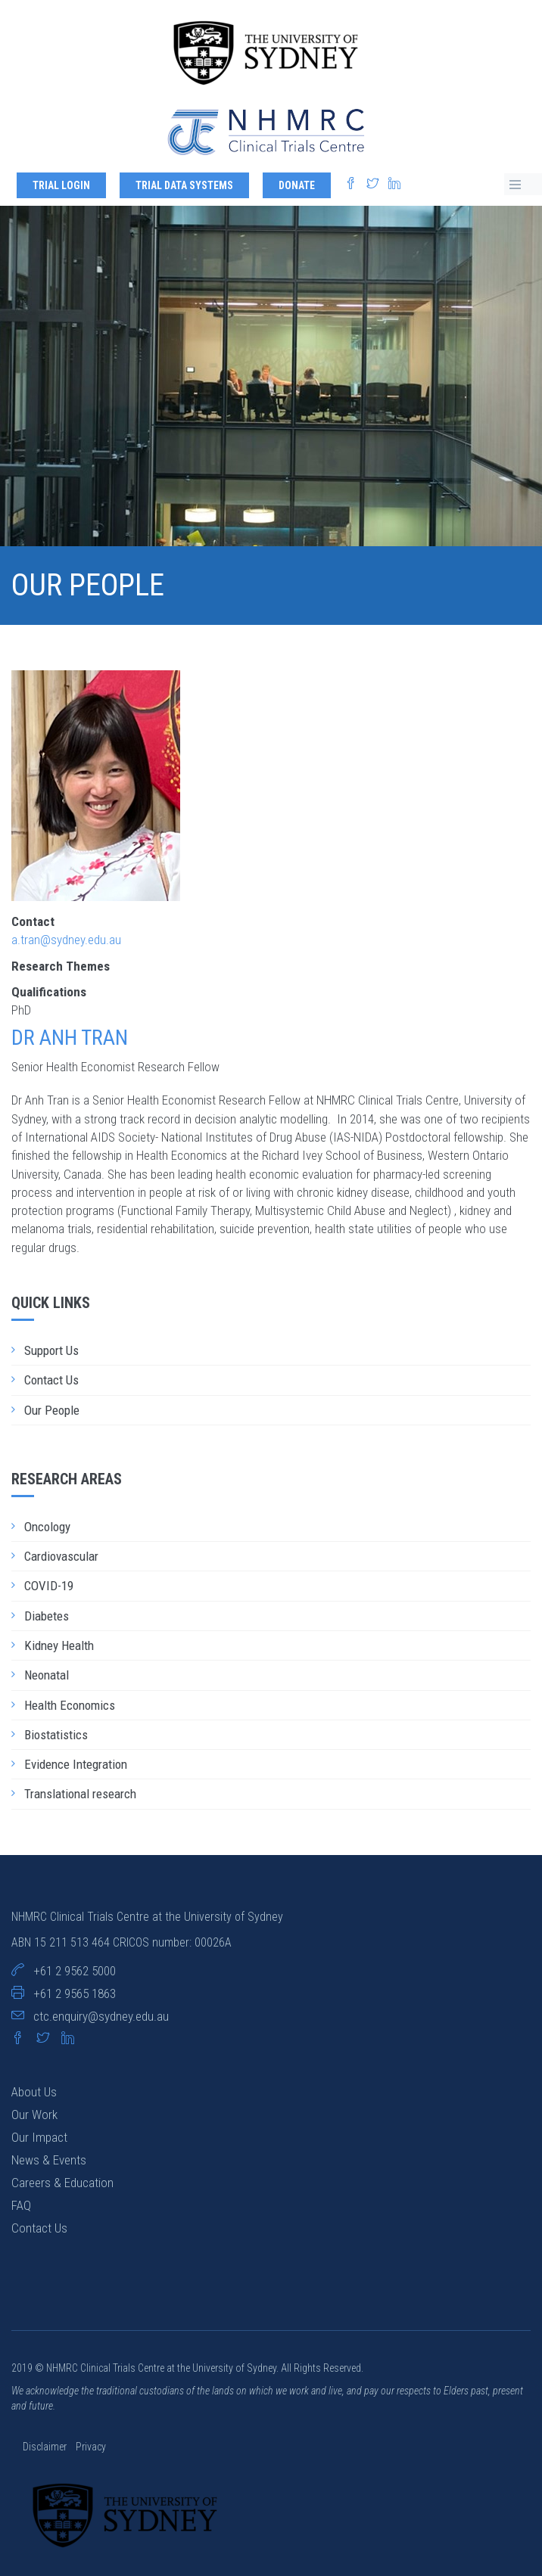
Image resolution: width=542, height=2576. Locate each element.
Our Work (34, 2114)
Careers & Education (62, 2182)
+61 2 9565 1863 (74, 1993)
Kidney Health (59, 1645)
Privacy (91, 2447)
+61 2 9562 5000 (74, 1970)
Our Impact (39, 2137)
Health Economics (69, 1705)
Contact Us (51, 1379)
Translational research (80, 1793)
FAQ (21, 2205)
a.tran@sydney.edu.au (66, 939)
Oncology (47, 1526)
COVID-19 (48, 1585)
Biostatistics (56, 1734)
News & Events (48, 2159)
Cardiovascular (61, 1556)
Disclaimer (46, 2447)
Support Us (51, 1350)
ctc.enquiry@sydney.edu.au (101, 2016)
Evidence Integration (75, 1764)
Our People (51, 1410)
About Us (34, 2091)
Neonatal (46, 1675)
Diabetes (46, 1616)
